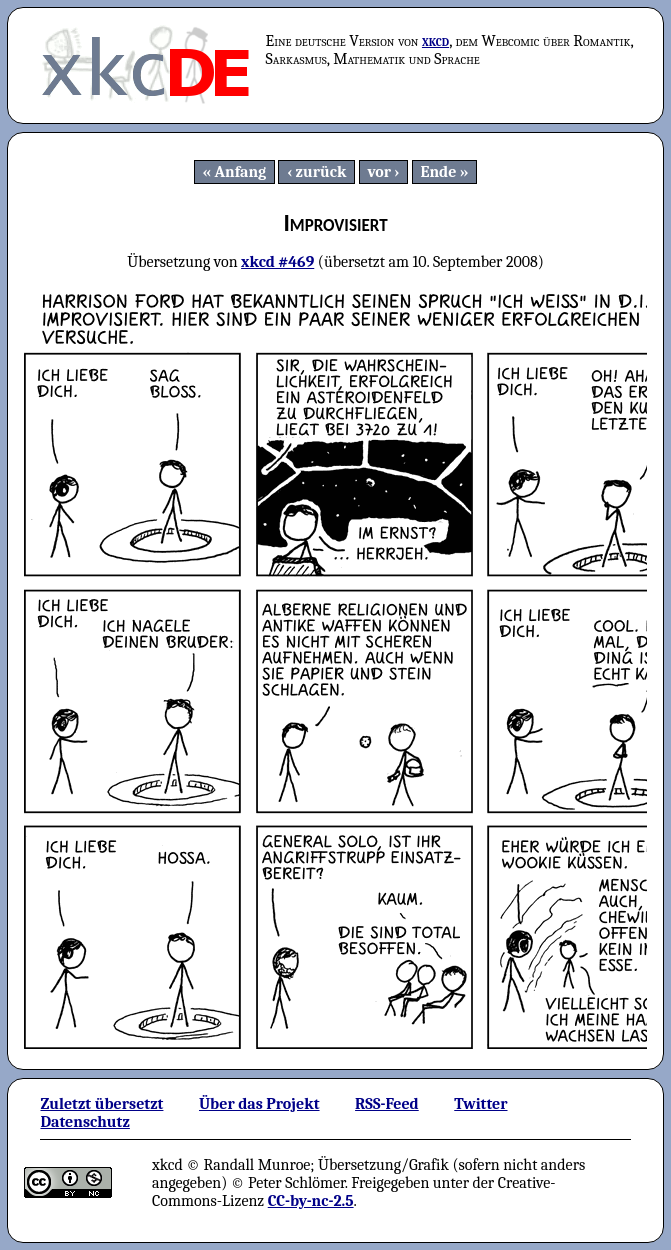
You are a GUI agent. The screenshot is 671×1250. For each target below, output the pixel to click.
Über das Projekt (259, 1104)
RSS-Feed (387, 1104)
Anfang (241, 172)
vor (379, 172)
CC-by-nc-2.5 (311, 1201)
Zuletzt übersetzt (101, 1104)
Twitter (480, 1104)
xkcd (435, 41)
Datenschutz (84, 1122)
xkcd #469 (277, 262)
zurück (321, 172)
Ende (438, 172)
